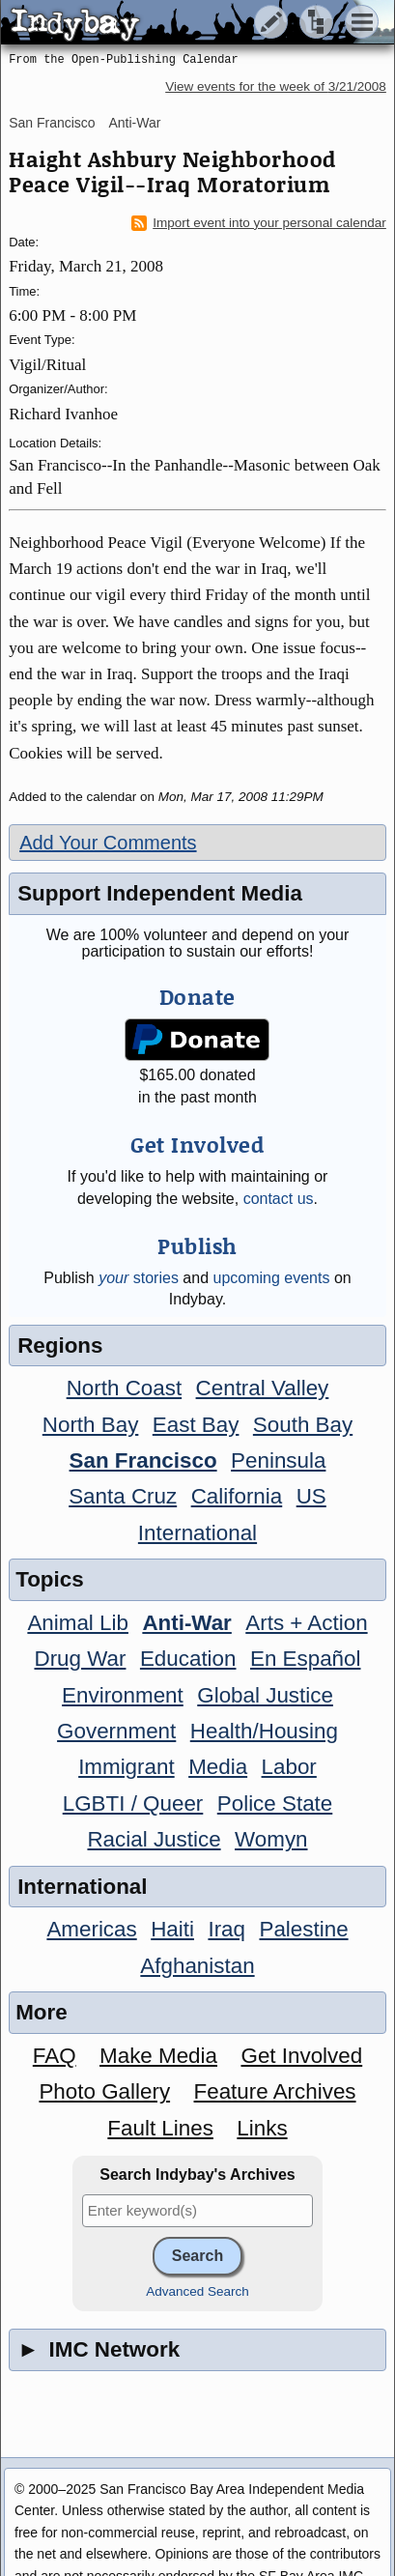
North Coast (124, 1388)
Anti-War (135, 122)
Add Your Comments (107, 842)
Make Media (158, 2056)
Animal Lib (77, 1623)
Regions (59, 1345)
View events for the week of (275, 86)
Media (217, 1767)
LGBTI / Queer (133, 1803)
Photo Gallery (104, 2091)
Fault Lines (160, 2128)
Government (116, 1731)
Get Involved (301, 2056)
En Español (305, 1658)
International (197, 1533)
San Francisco (52, 122)
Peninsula (278, 1460)
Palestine (303, 1929)
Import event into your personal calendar (258, 223)
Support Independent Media (159, 893)
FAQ (54, 2056)
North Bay (90, 1425)
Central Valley (262, 1388)
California (237, 1496)
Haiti (172, 1929)
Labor (289, 1767)
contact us (278, 1198)
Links (262, 2128)
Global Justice (265, 1695)
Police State (275, 1803)
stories (139, 1278)
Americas (91, 1929)
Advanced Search (197, 2291)
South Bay (303, 1425)
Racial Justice (153, 1839)
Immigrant (126, 1767)
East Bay (196, 1425)
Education (188, 1658)
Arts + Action (306, 1623)
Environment (122, 1695)
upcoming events (270, 1278)
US (311, 1496)
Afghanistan (197, 1966)
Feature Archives (275, 2091)
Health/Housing (264, 1731)
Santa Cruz (123, 1496)
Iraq (226, 1929)
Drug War (80, 1658)
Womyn (271, 1839)
